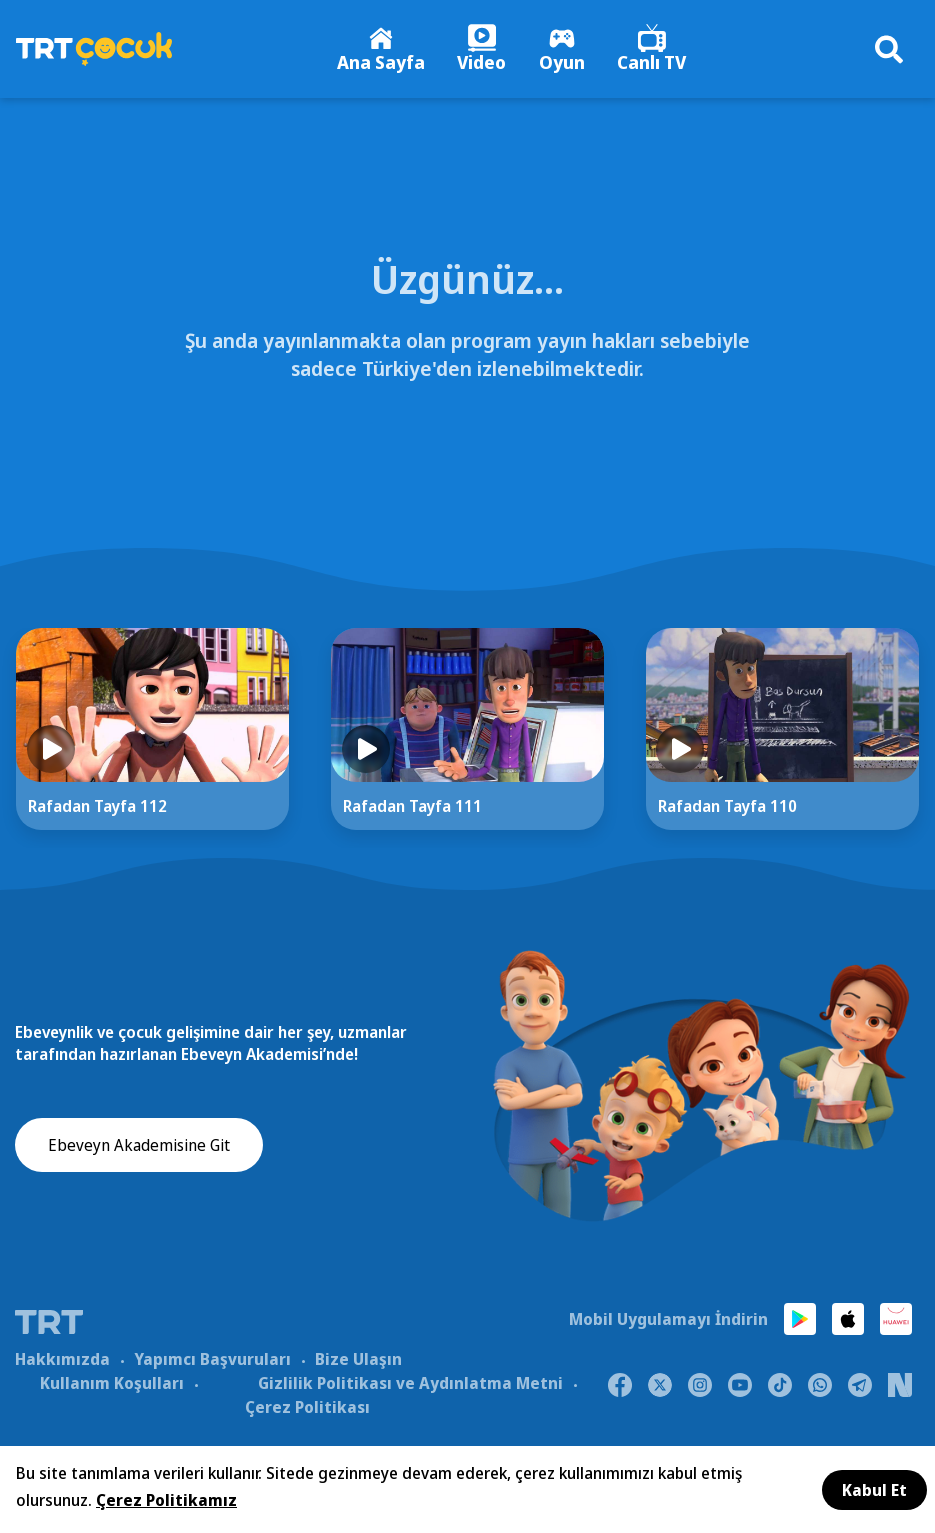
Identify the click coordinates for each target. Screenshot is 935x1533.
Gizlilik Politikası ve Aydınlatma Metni (410, 1394)
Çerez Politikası (307, 1418)
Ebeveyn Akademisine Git (139, 1167)
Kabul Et (874, 1490)
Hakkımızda (62, 1370)
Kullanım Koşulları (112, 1394)
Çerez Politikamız (166, 1500)
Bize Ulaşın (358, 1370)
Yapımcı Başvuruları (212, 1370)
